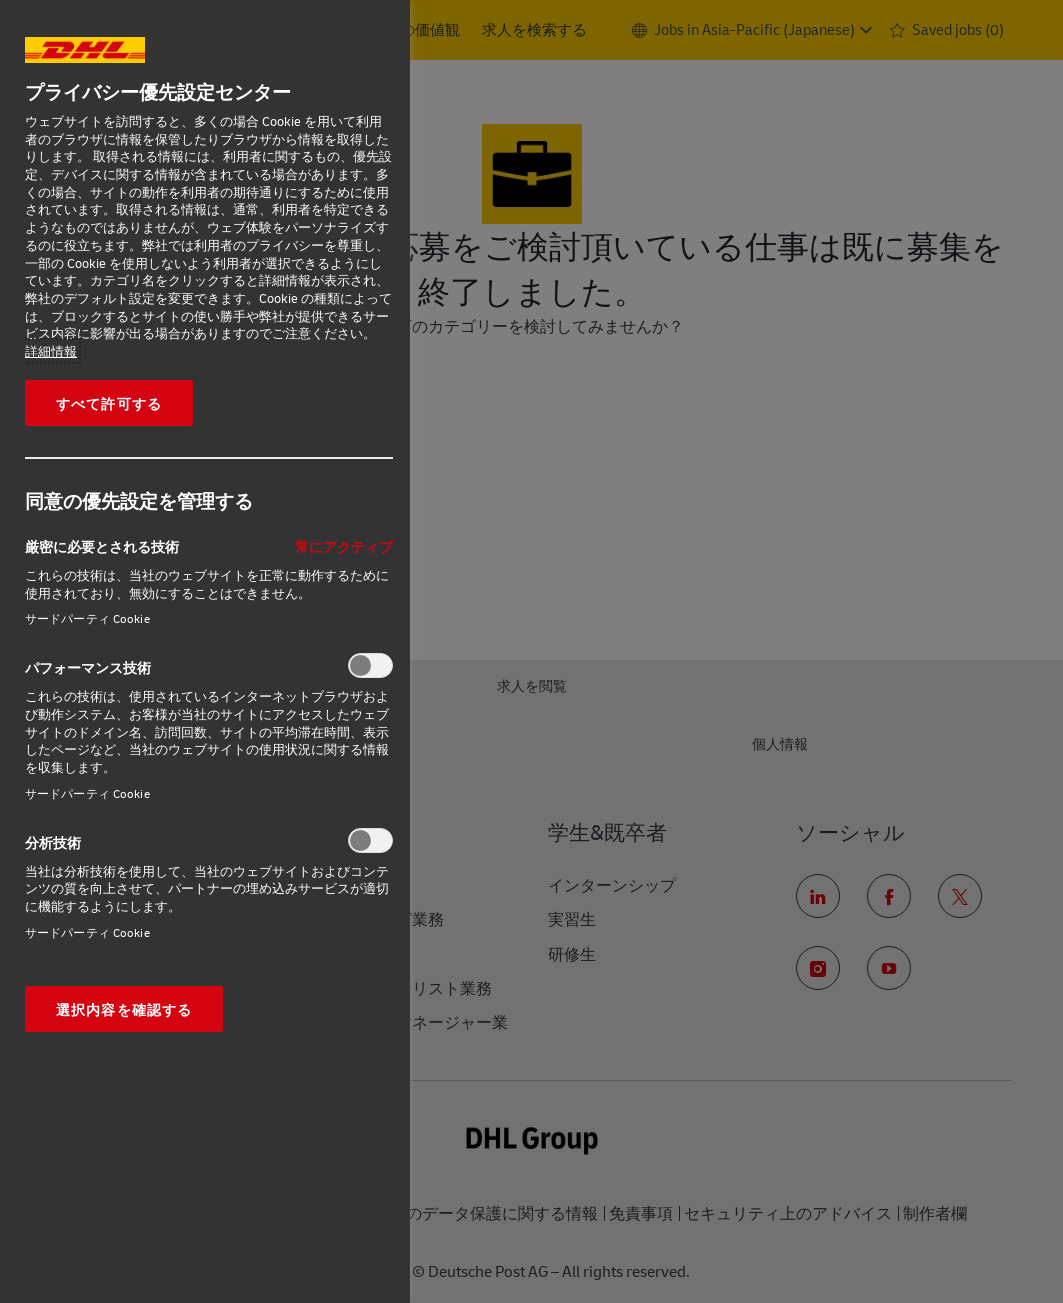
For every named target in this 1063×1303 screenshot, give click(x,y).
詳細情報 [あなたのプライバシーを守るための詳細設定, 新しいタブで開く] (51, 351)
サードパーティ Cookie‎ (87, 618)
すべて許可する (109, 403)
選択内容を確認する (124, 1009)
